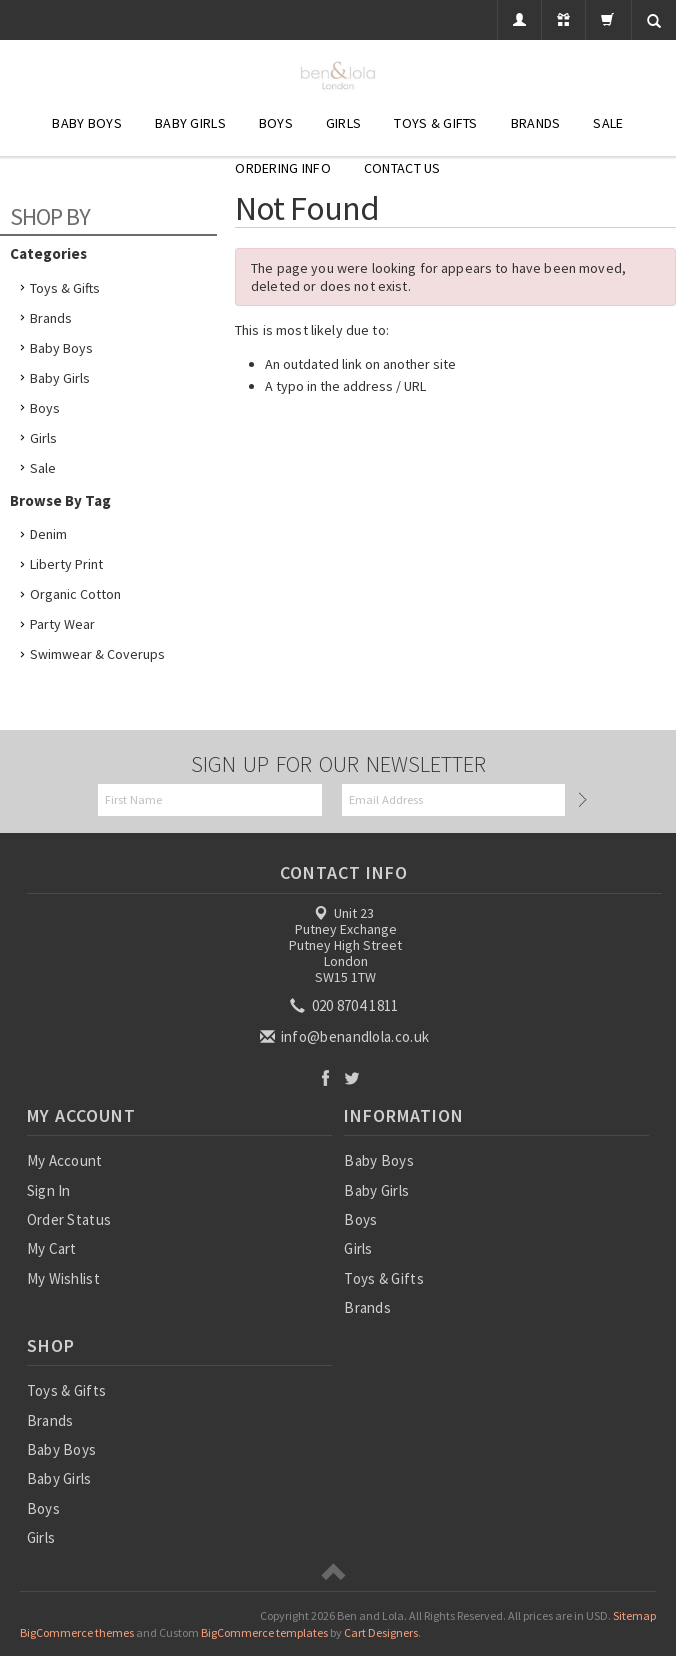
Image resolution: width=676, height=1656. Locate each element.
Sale (43, 468)
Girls (343, 123)
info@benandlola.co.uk (346, 1036)
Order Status (69, 1219)
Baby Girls (190, 123)
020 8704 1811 (345, 1005)
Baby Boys (87, 123)
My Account (65, 1160)
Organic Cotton (75, 594)
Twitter (352, 1077)
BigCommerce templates (264, 1632)
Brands (536, 123)
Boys (276, 123)
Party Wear (62, 624)
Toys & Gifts (435, 123)
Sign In (49, 1190)
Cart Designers (381, 1632)
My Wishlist (63, 1278)
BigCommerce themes (77, 1632)
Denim (48, 534)
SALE (608, 123)
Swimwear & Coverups (97, 654)
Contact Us (402, 168)
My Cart (52, 1248)
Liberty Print (66, 564)
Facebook (325, 1077)
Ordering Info (283, 168)
